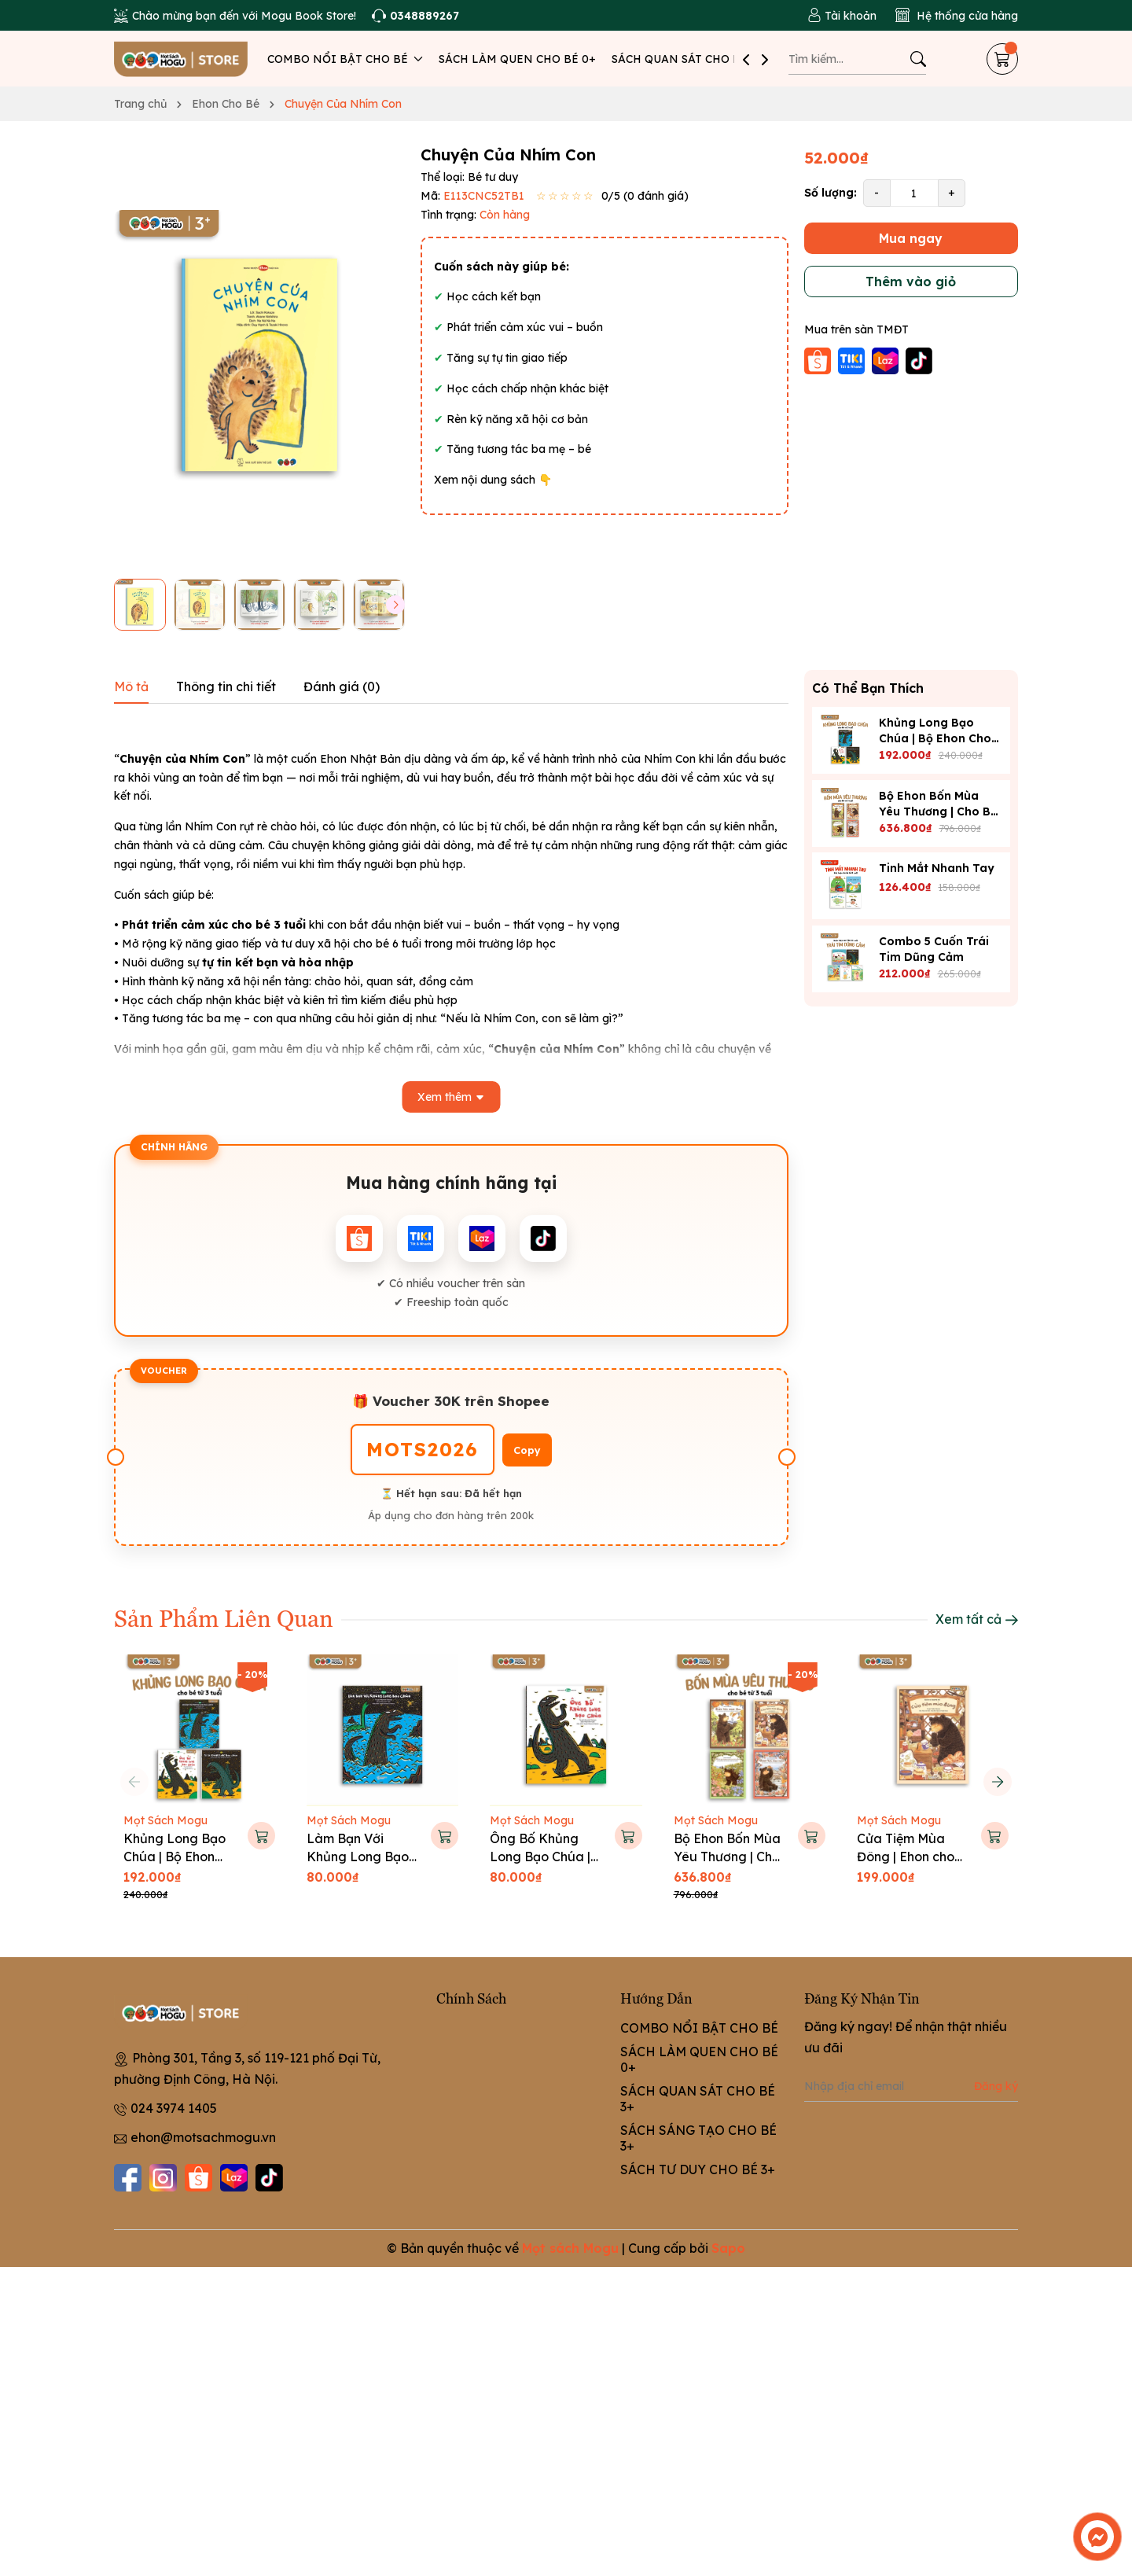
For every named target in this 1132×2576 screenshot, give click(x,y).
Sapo (728, 2248)
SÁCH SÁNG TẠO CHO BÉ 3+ (698, 2138)
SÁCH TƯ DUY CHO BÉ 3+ (697, 2169)
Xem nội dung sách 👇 (493, 480)
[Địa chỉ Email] (911, 2086)
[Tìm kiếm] (918, 59)
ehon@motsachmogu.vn (203, 2137)
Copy (527, 1450)
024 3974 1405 (173, 2108)
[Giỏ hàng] (1002, 59)
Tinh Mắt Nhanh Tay (936, 868)
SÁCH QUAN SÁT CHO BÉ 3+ (688, 59)
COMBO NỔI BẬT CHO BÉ (345, 59)
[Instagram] (163, 2177)
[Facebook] (128, 2177)
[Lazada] (234, 2177)
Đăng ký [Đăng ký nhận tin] (996, 2086)
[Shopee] (198, 2177)
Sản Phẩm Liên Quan (223, 1617)
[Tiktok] (269, 2177)
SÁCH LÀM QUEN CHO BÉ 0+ (517, 59)
